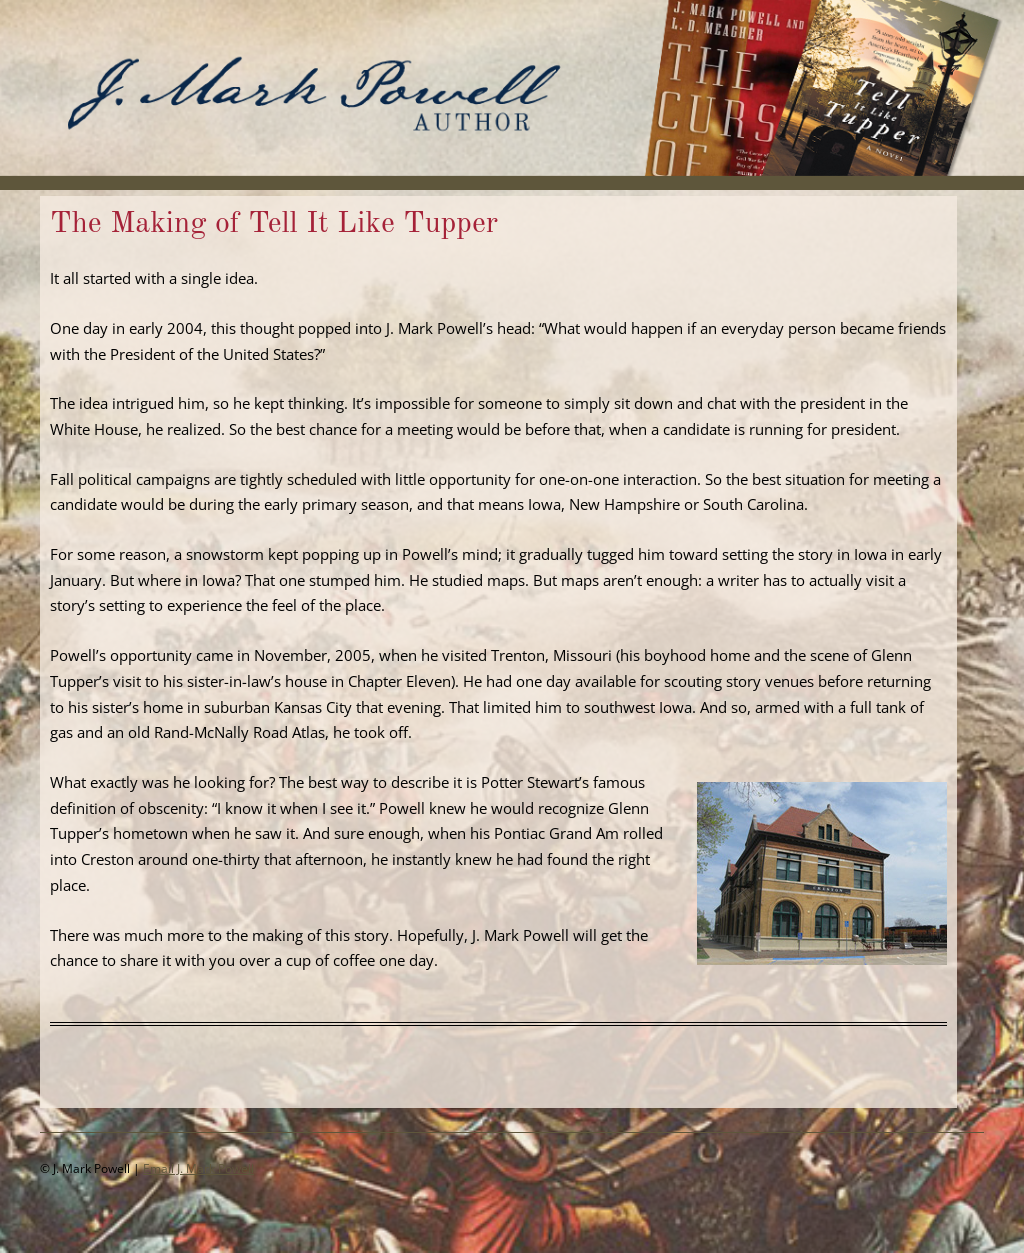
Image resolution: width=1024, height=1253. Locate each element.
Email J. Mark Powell (198, 1168)
